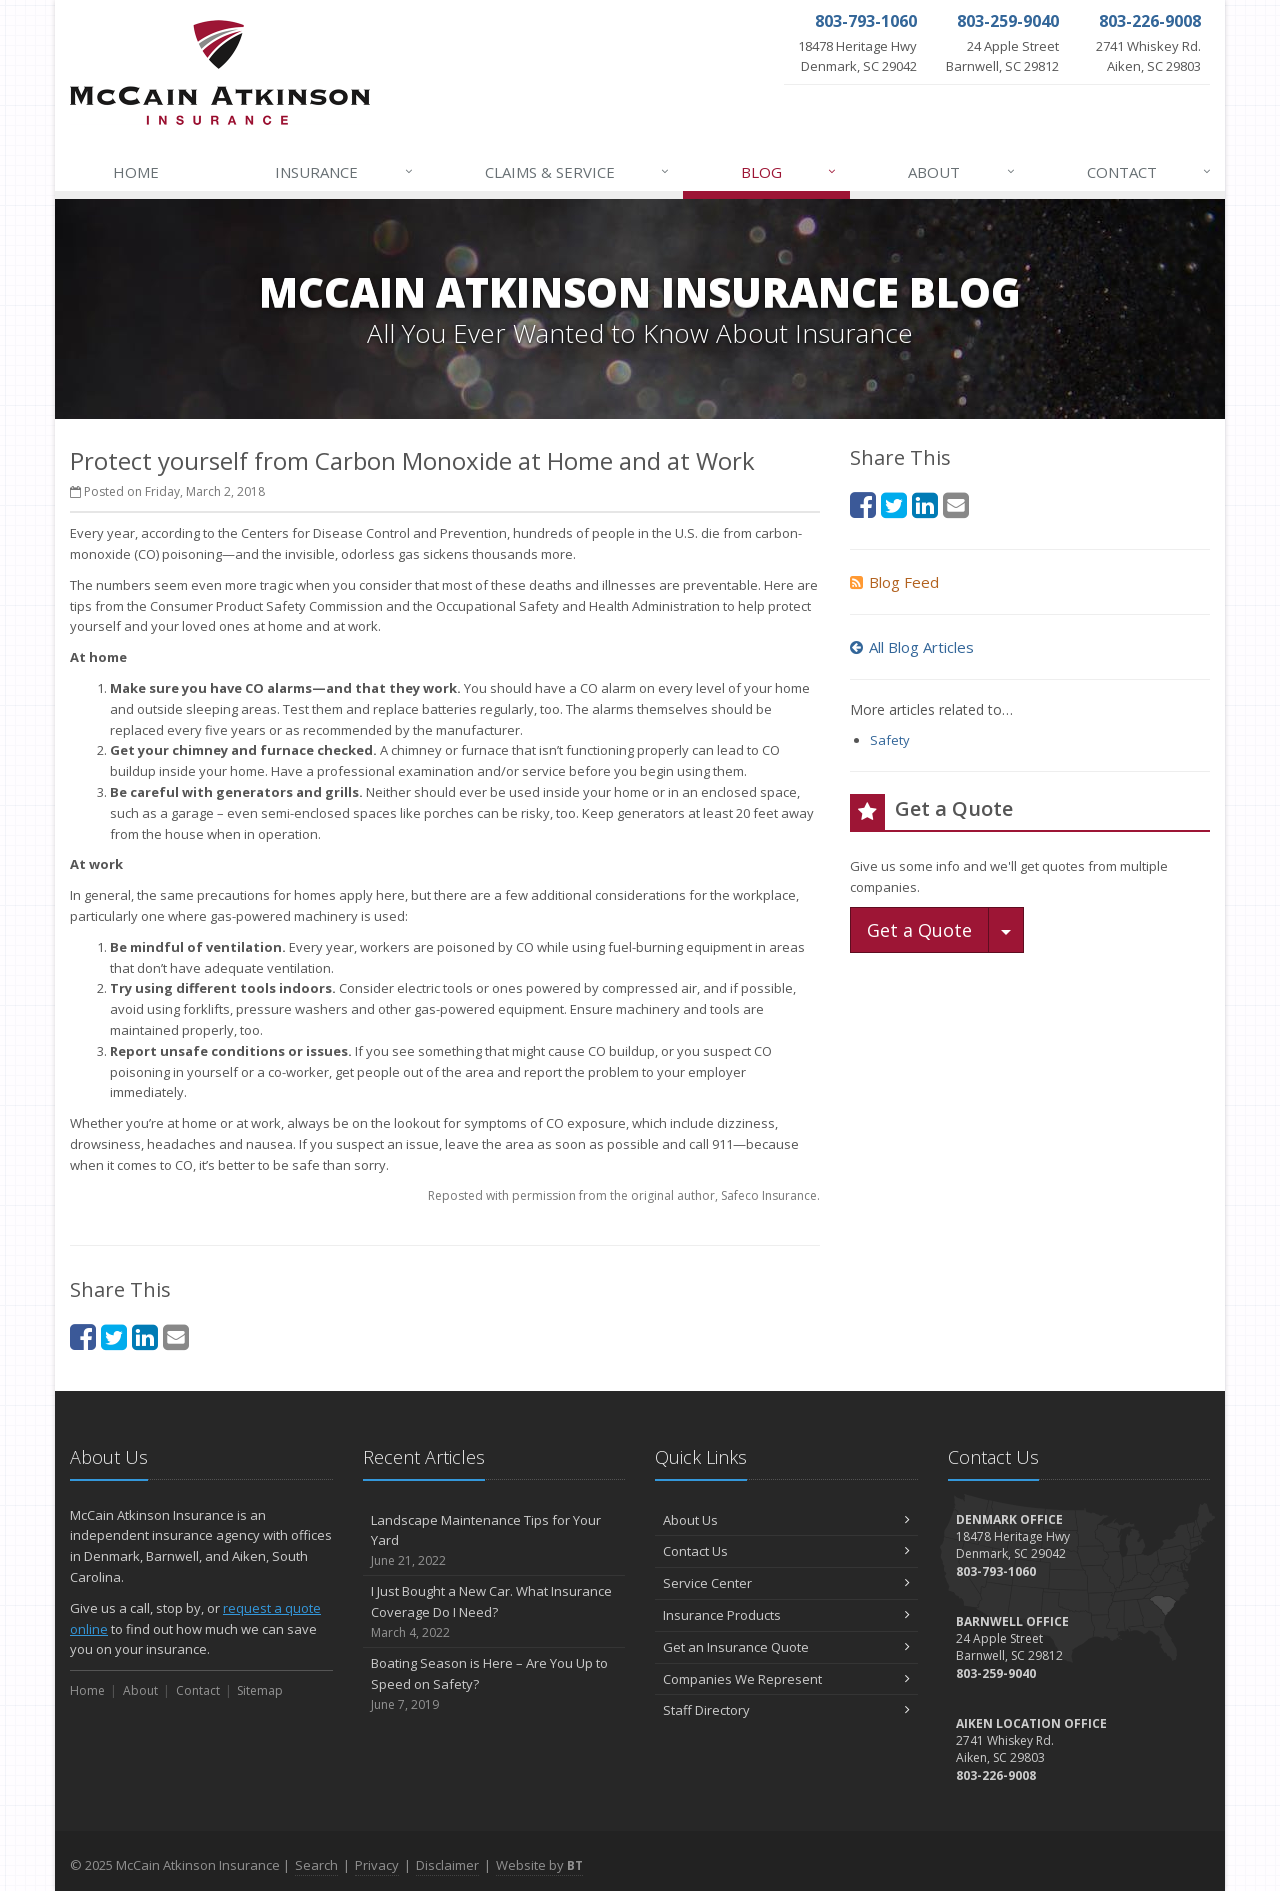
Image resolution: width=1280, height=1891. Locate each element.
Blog (789, 172)
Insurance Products (786, 1615)
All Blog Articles (912, 647)
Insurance (344, 172)
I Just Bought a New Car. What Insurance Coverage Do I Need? (494, 1612)
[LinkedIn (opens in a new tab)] (145, 1336)
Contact (1150, 172)
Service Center (786, 1583)
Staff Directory (786, 1710)
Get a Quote (919, 930)
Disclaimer (447, 1865)
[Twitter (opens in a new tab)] (114, 1336)
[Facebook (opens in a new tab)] (83, 1336)
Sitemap (260, 1690)
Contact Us (786, 1551)
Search (316, 1865)
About (962, 172)
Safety (890, 740)
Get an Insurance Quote (786, 1647)
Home (136, 172)
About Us (786, 1520)
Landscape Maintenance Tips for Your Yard (494, 1541)
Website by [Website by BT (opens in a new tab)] (539, 1865)
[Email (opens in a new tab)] (176, 1336)
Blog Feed (894, 582)
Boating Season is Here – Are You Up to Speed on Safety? (494, 1684)
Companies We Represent (786, 1679)
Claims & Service (578, 172)
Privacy (377, 1865)
